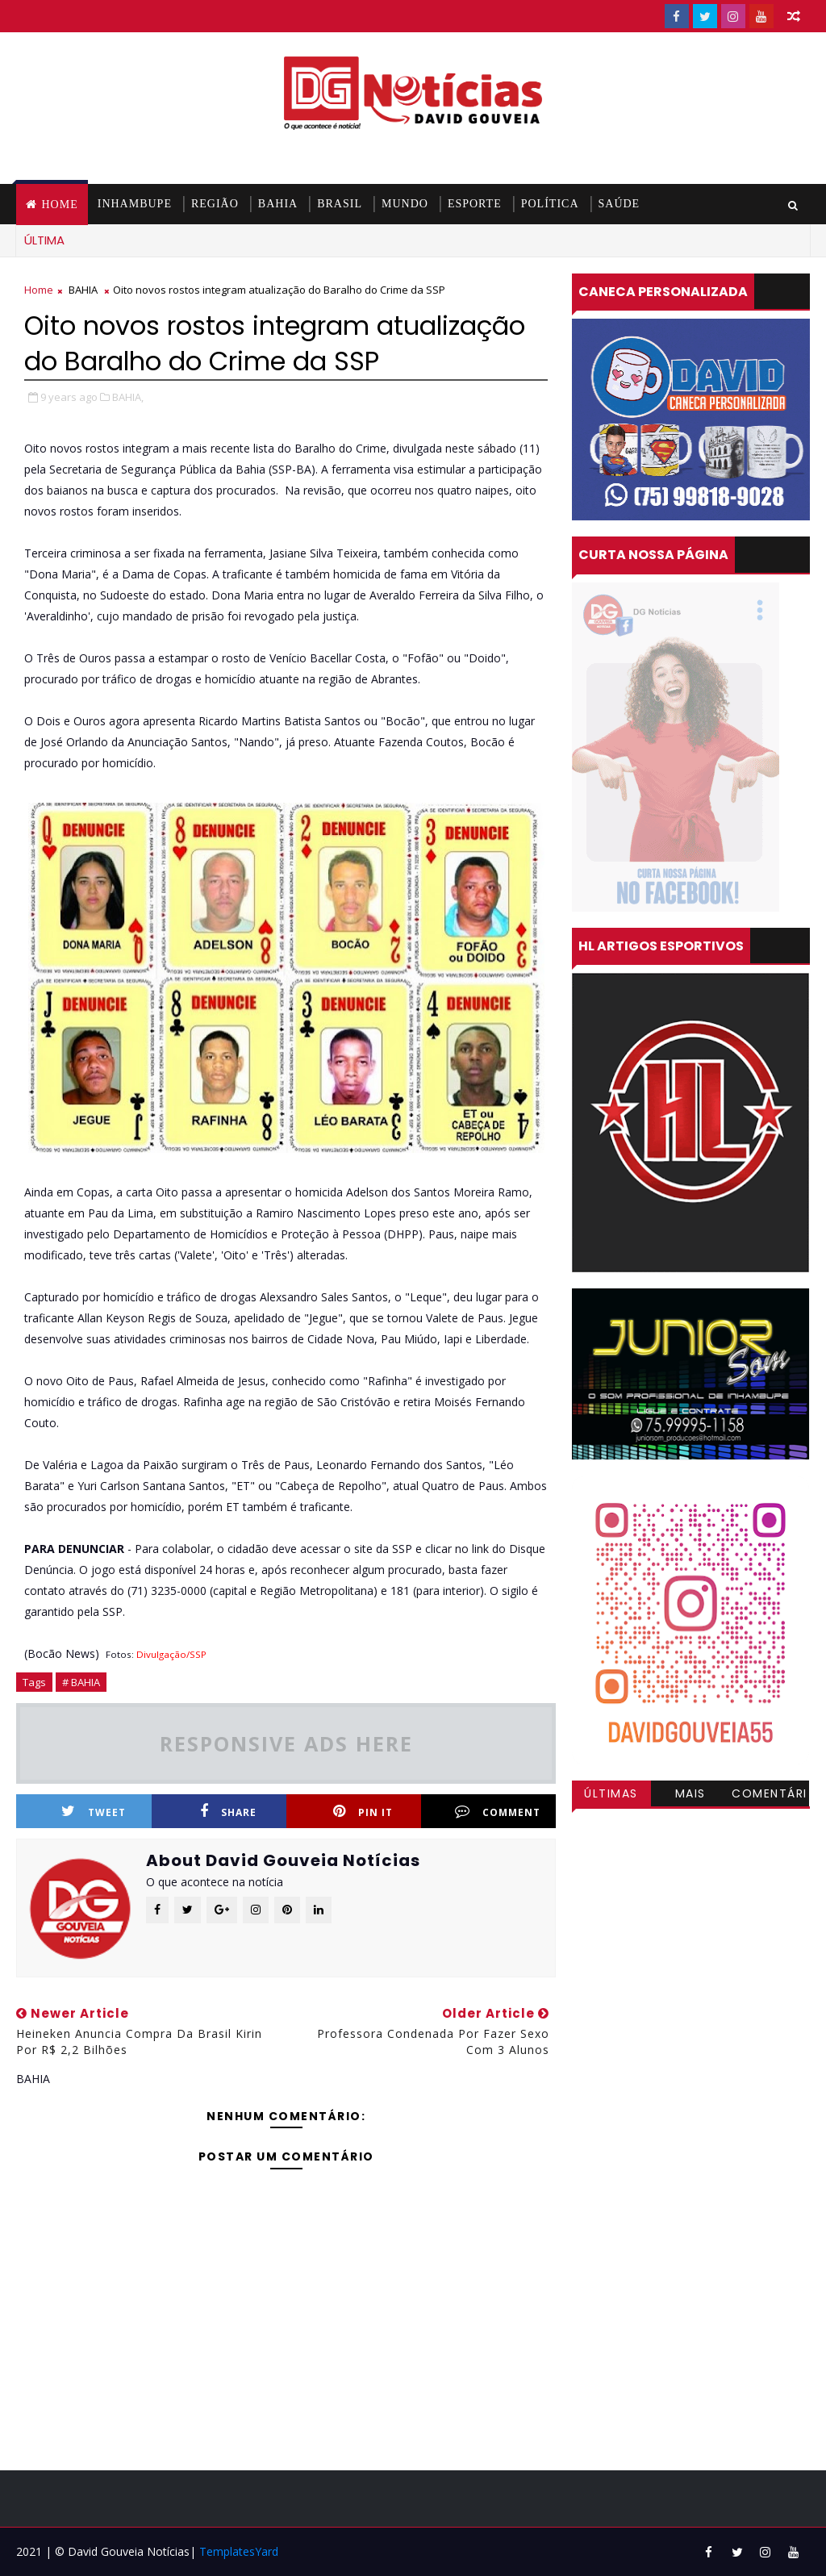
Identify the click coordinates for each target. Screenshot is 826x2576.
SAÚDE (619, 204)
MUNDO (405, 204)
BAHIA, (128, 397)
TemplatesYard (238, 2551)
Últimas (611, 1793)
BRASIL (339, 204)
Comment (497, 1811)
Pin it (363, 1811)
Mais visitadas (690, 1795)
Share (228, 1811)
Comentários (769, 1795)
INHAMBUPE (135, 204)
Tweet (93, 1811)
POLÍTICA (550, 204)
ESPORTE (475, 204)
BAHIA (278, 204)
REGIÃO (215, 204)
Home (59, 204)
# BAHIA (81, 1682)
